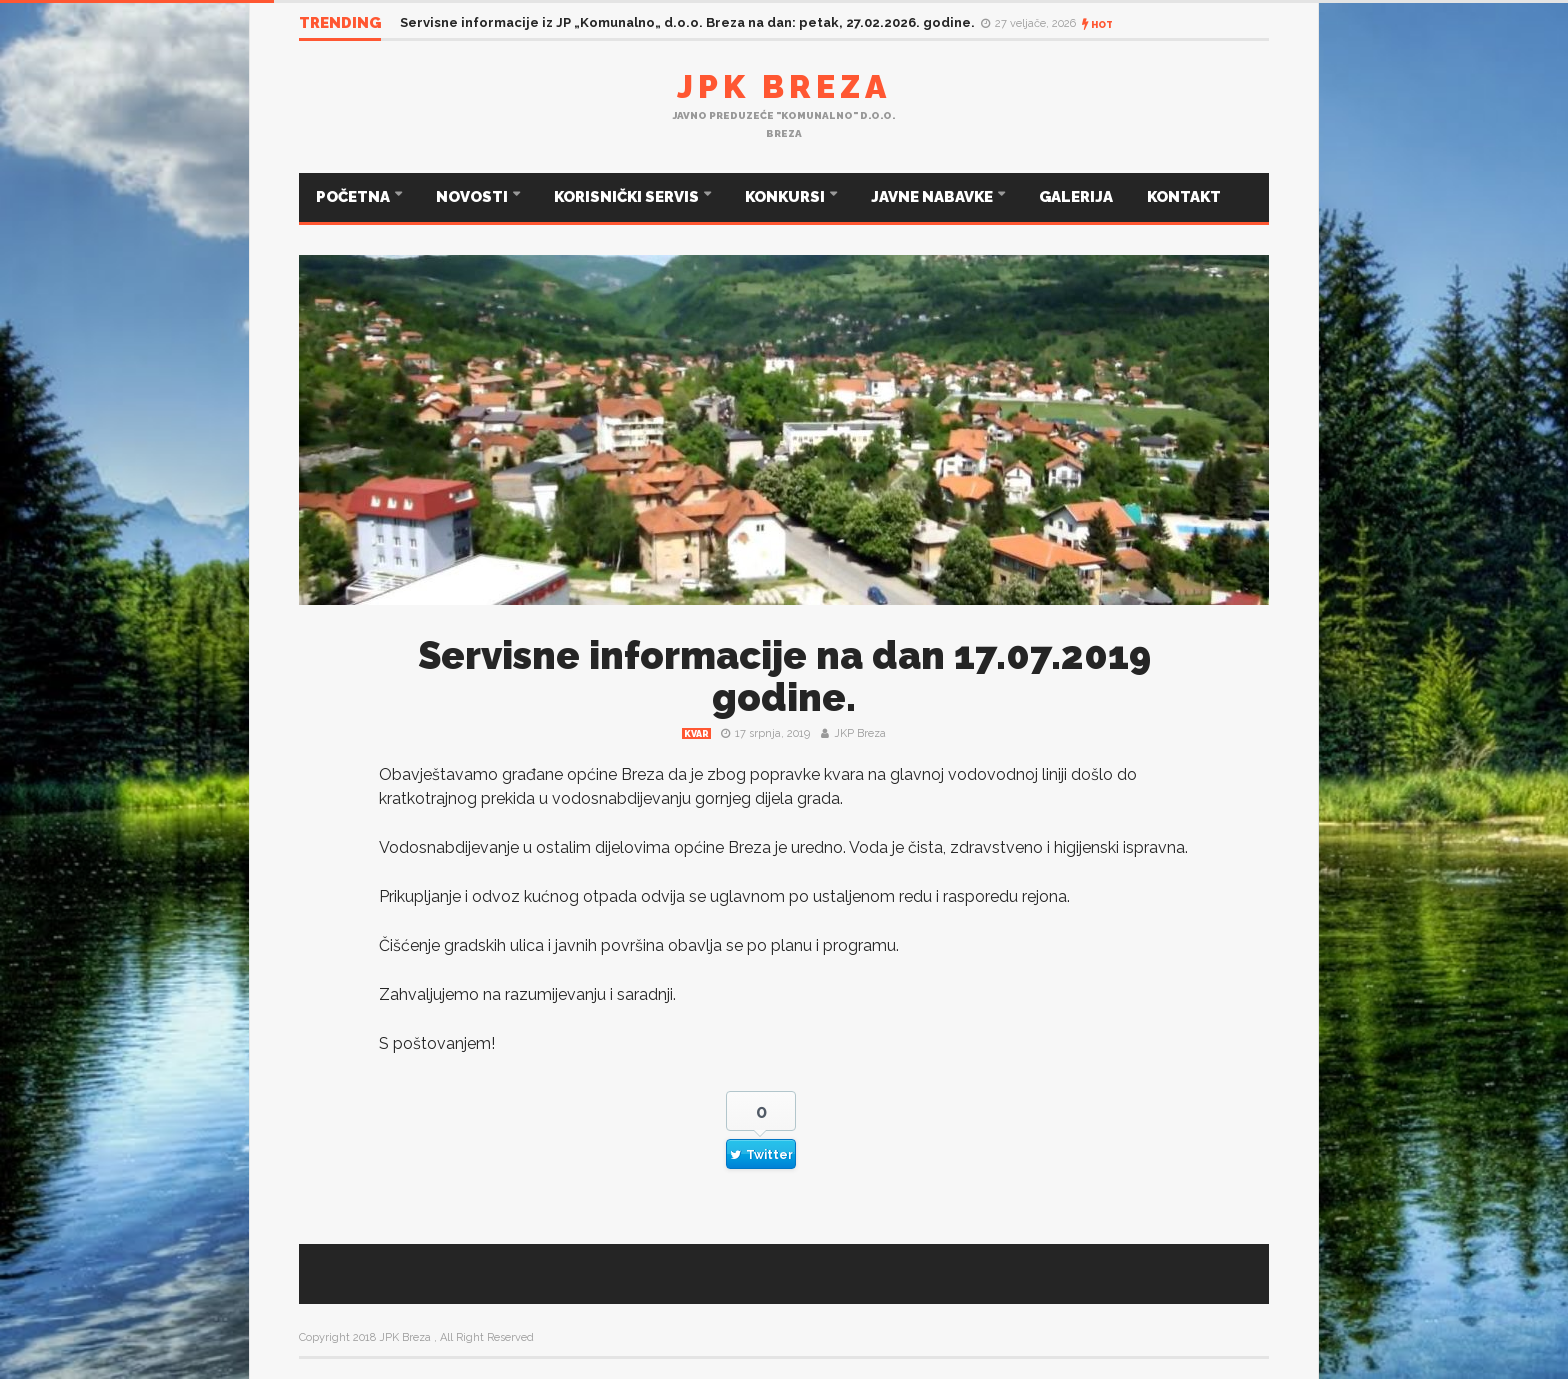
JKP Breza (860, 733)
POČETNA (354, 197)
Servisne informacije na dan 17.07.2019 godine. (784, 676)
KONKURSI (786, 197)
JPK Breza (784, 86)
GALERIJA (1076, 197)
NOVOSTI (473, 197)
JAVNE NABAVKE (933, 197)
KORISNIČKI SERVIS (628, 197)
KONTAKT (1184, 197)
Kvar (696, 734)
